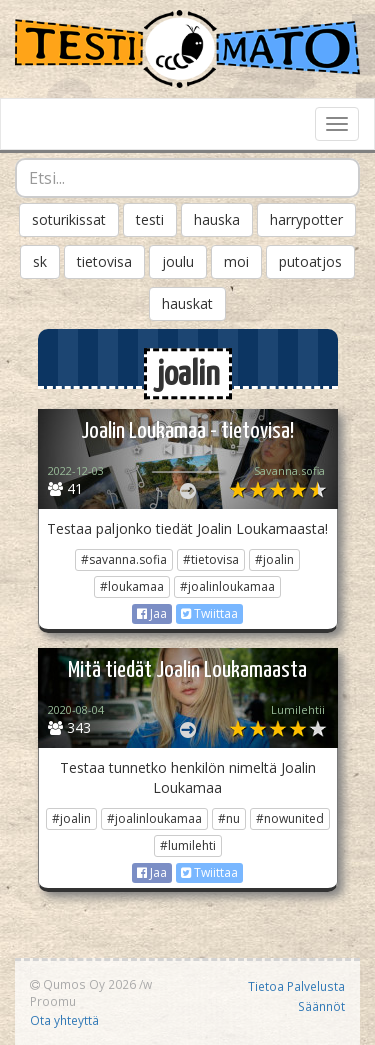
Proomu (53, 1001)
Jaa (152, 613)
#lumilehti (188, 845)
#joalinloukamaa (227, 586)
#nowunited (290, 818)
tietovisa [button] (104, 261)
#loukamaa (132, 586)
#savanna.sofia (124, 559)
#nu (229, 818)
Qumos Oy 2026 (83, 984)
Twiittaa (209, 613)
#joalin (274, 559)
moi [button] (236, 261)
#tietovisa (211, 559)
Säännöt (321, 1006)
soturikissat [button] (69, 219)
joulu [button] (178, 261)
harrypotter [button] (306, 219)
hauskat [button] (187, 303)
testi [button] (150, 219)
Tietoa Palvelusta (296, 986)
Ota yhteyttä (64, 1020)
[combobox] (187, 178)
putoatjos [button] (310, 261)
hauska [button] (217, 219)
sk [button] (40, 261)
